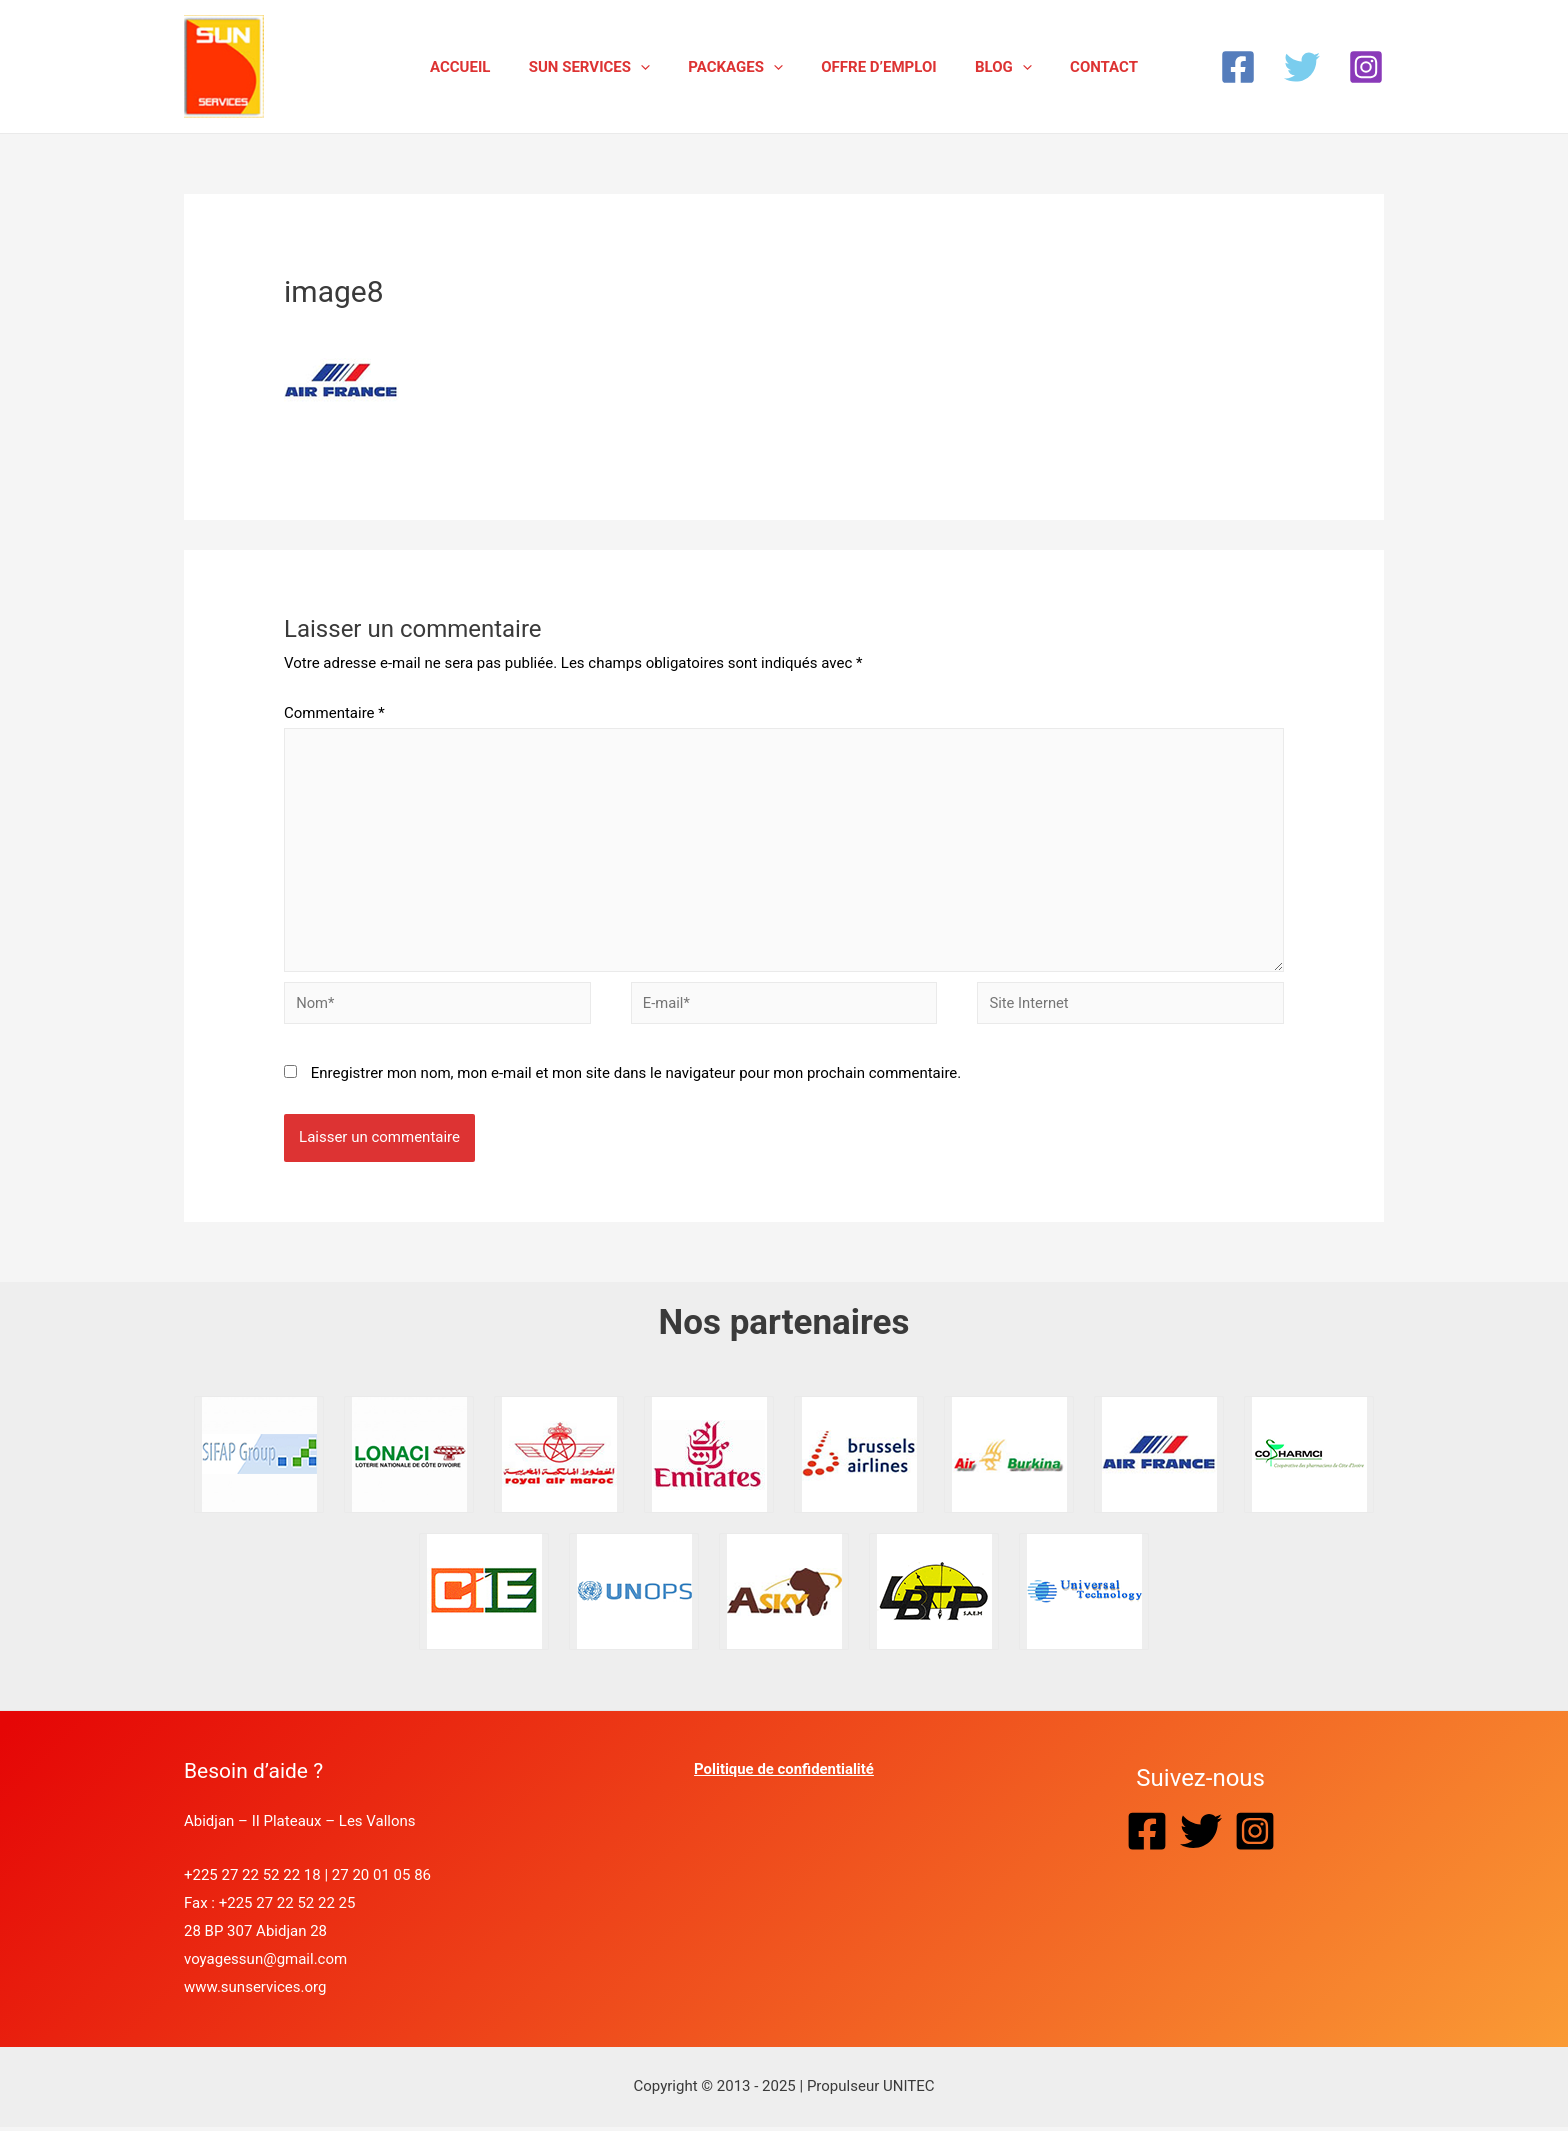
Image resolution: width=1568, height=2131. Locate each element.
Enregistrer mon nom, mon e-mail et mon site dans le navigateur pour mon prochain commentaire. (636, 1077)
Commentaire (334, 713)
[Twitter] (1302, 67)
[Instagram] (1366, 67)
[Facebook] (1238, 67)
